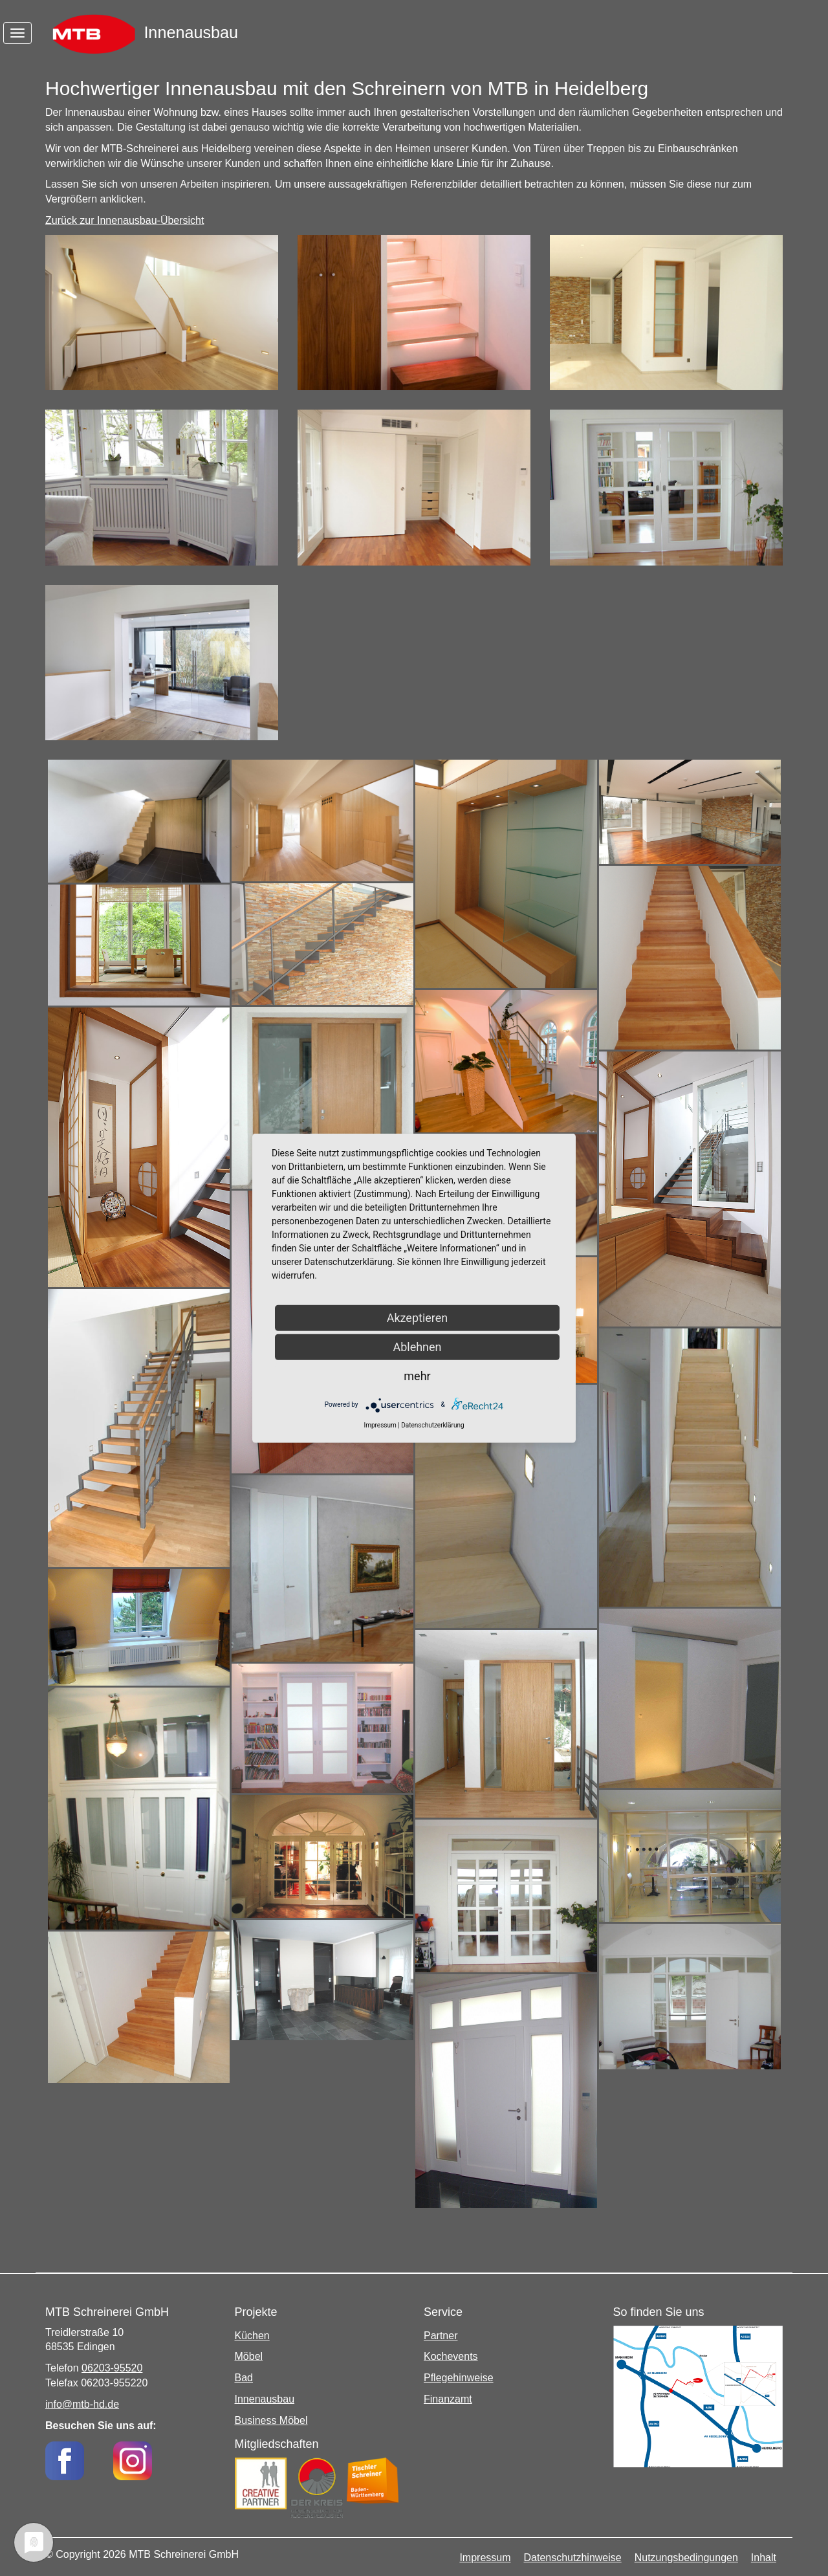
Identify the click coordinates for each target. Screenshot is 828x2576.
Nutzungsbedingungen (686, 2557)
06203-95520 (112, 2367)
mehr (417, 1375)
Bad (244, 2377)
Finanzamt (448, 2399)
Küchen (252, 2335)
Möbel (249, 2356)
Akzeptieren (417, 1317)
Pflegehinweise (459, 2377)
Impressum (484, 2557)
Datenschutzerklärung (432, 1424)
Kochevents (451, 2356)
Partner (440, 2335)
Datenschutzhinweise (573, 2557)
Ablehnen (417, 1346)
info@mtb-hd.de (82, 2404)
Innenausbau (265, 2399)
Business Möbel (271, 2420)
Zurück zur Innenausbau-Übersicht (124, 220)
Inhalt (763, 2557)
